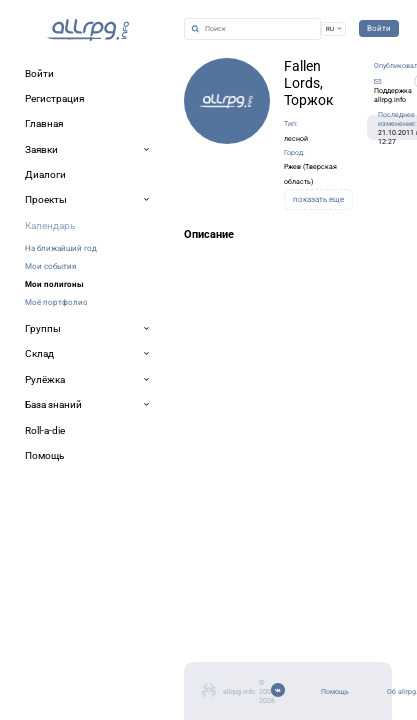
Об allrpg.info (58, 643)
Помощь (46, 619)
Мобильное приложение (86, 667)
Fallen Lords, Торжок (200, 80)
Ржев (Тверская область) (249, 138)
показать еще (251, 161)
